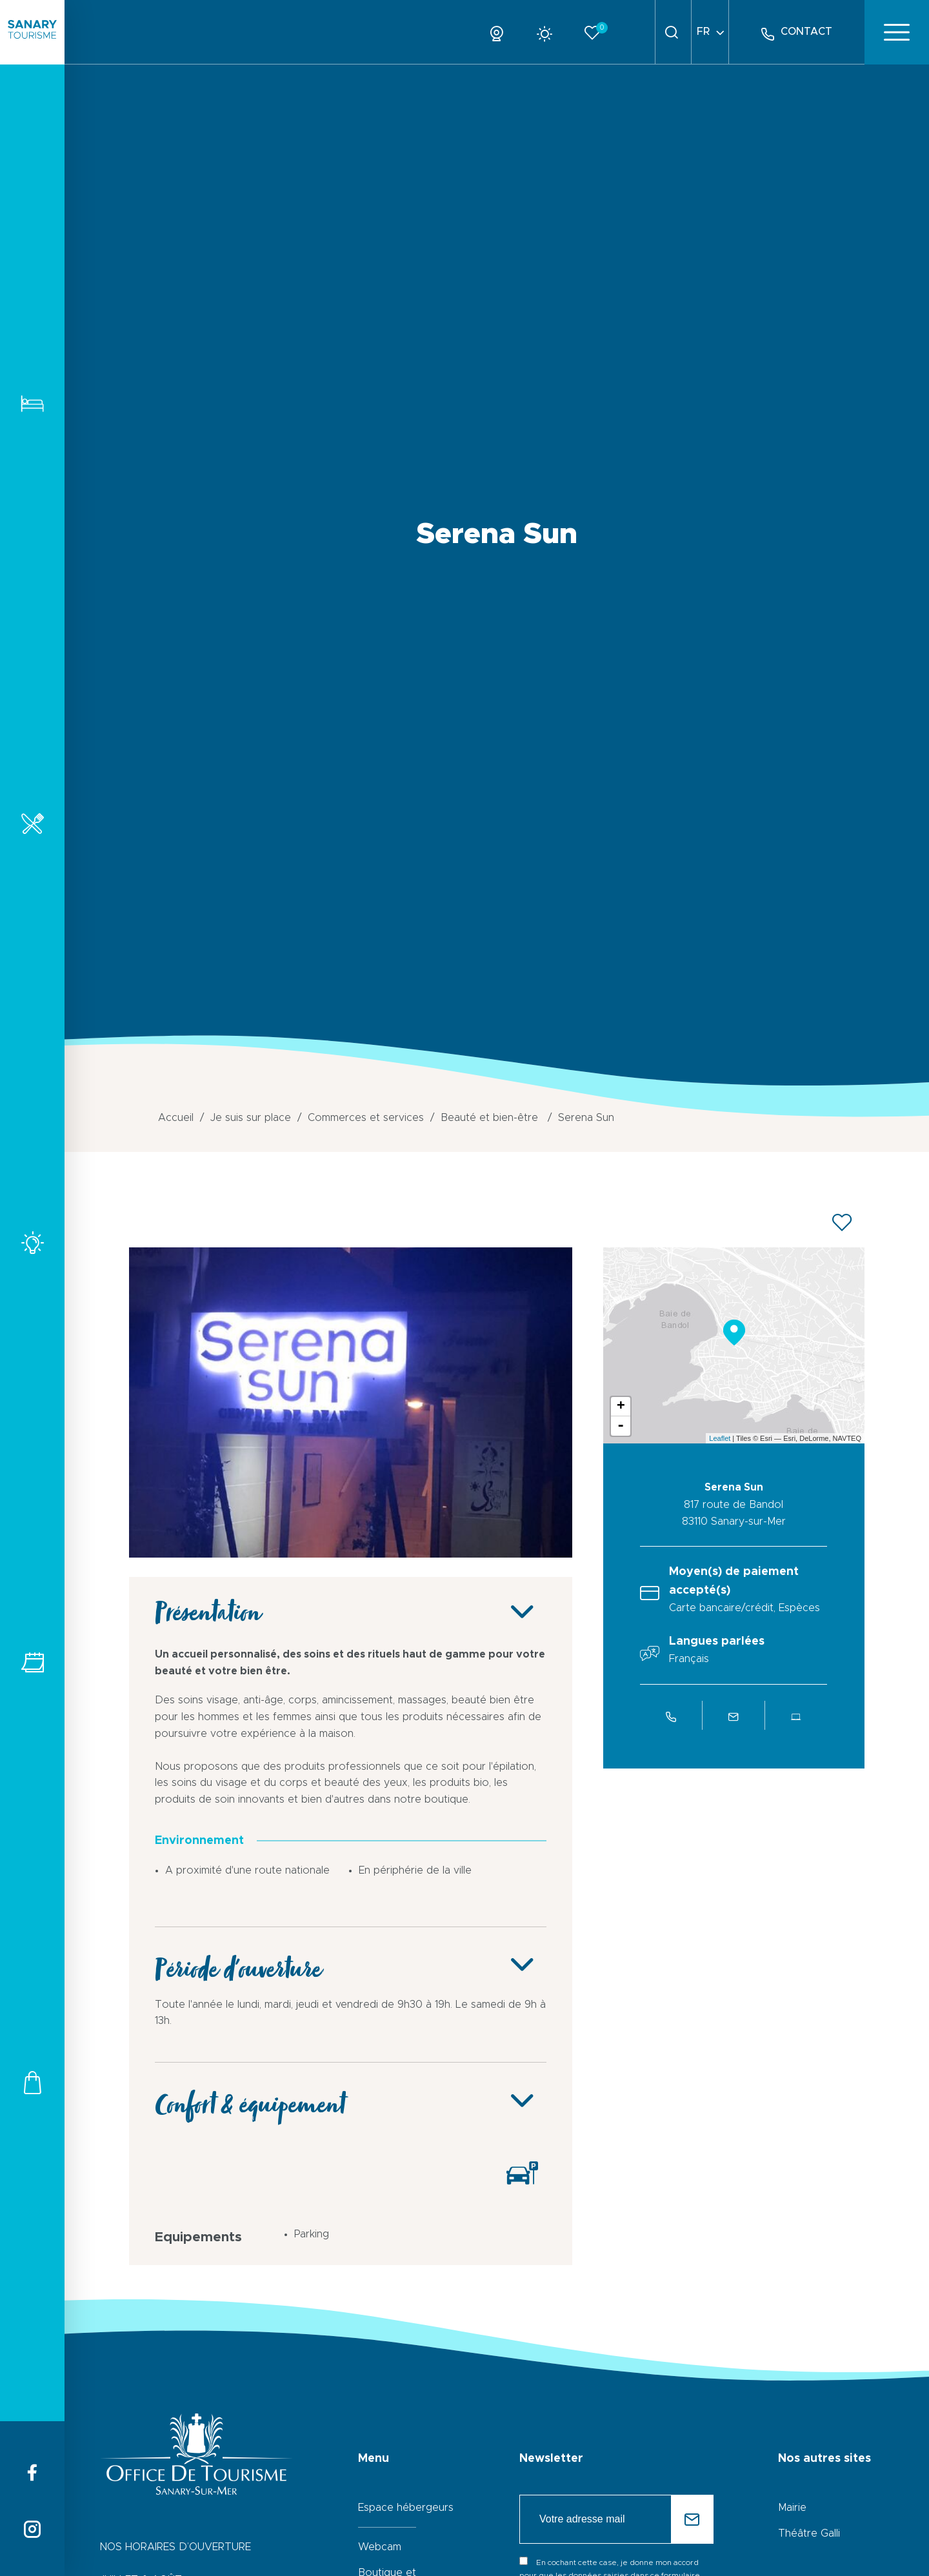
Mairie (792, 2507)
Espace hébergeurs (406, 2507)
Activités (32, 1242)
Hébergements (32, 403)
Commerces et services (32, 2082)
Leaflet (719, 1438)
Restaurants (32, 823)
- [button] (620, 1426)
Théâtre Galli (809, 2533)
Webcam (379, 2547)
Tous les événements (32, 1662)
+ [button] (621, 1406)
